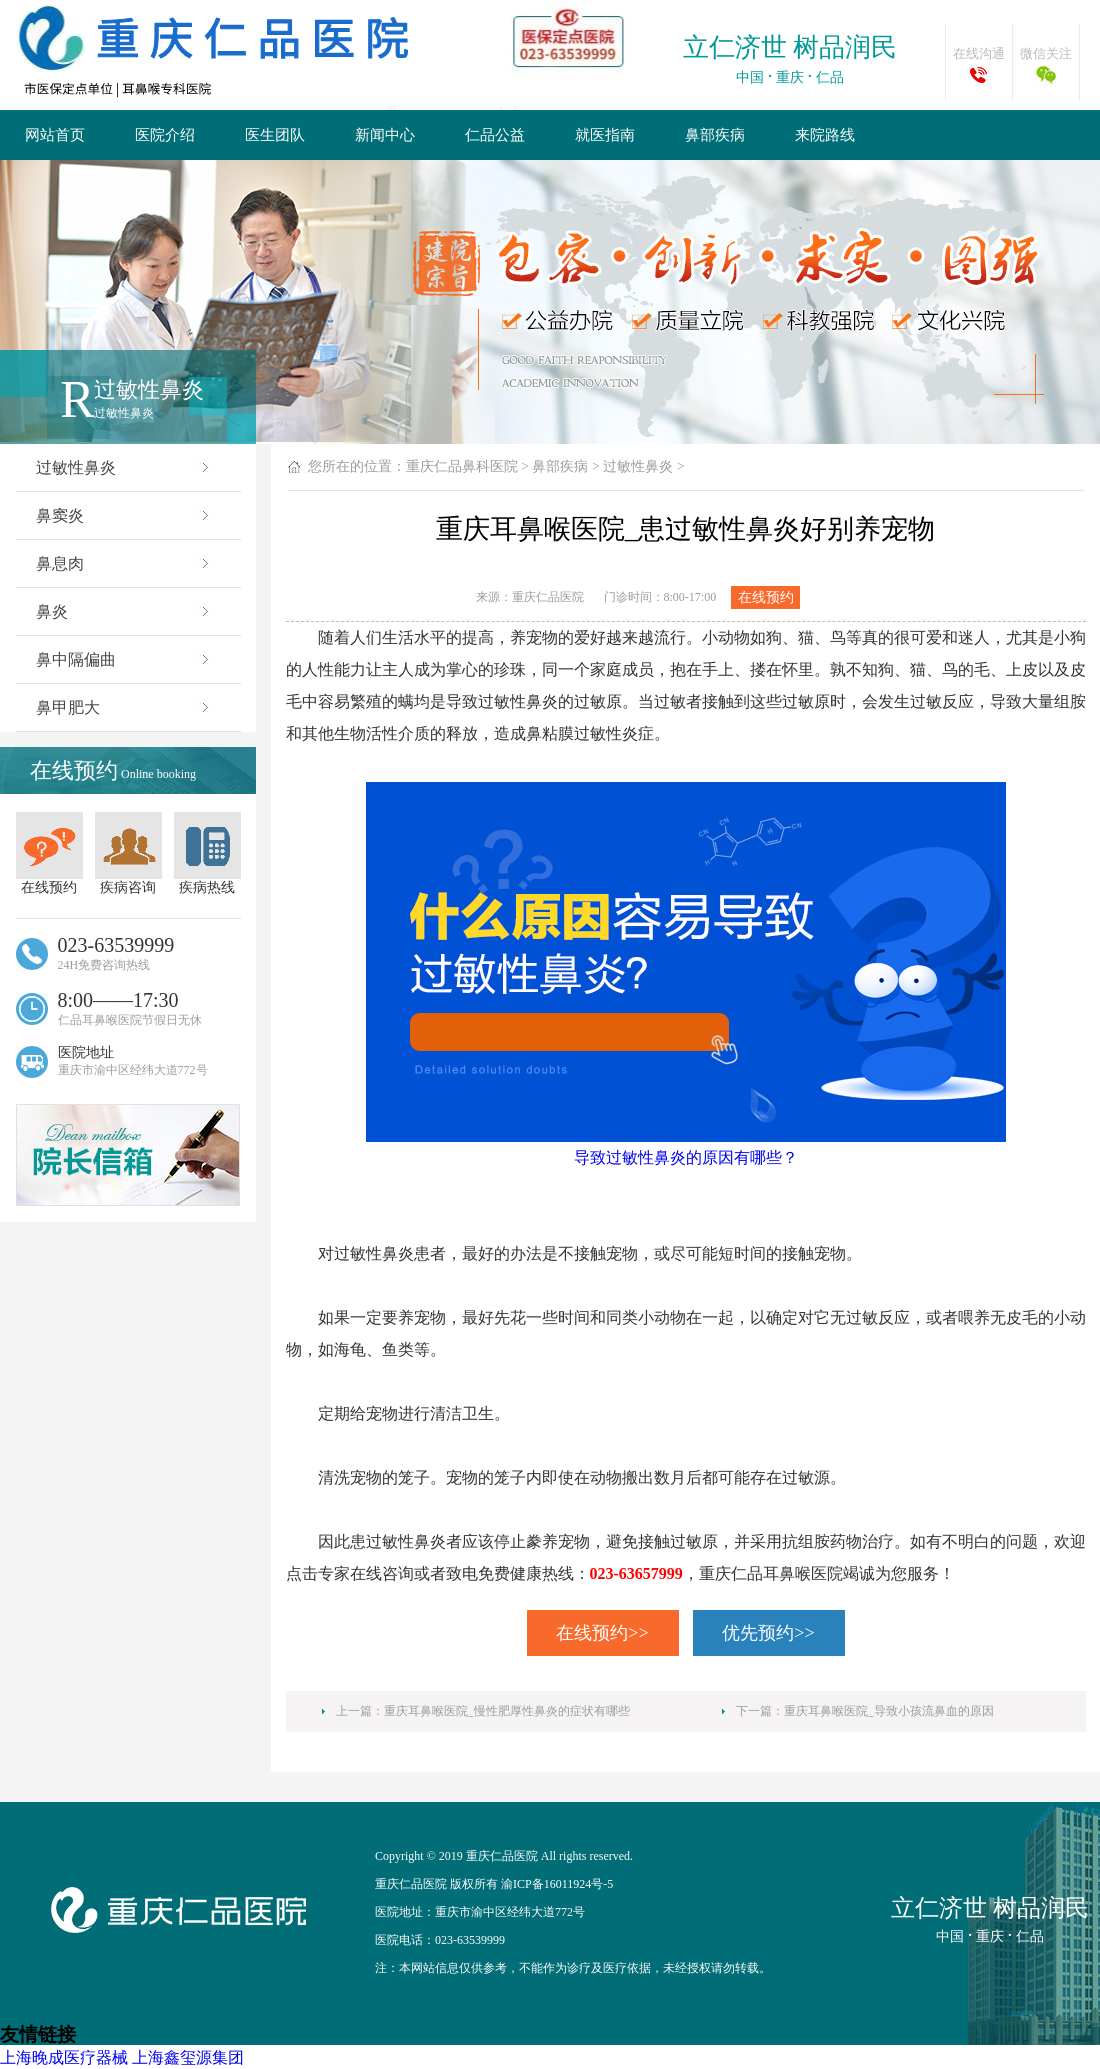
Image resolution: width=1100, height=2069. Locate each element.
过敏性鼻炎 (124, 467)
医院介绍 (165, 135)
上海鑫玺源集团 (188, 2057)
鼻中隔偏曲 (124, 659)
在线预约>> (602, 1633)
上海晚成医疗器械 (64, 2057)
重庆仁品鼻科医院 (462, 466)
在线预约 (49, 853)
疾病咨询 (128, 853)
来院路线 (825, 135)
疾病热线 (207, 853)
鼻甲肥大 (124, 707)
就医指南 (605, 135)
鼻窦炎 (124, 515)
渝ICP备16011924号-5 (557, 1884)
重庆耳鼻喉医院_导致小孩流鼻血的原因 (889, 1711)
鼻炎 (124, 611)
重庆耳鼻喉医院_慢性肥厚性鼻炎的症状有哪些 (507, 1711)
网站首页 (55, 135)
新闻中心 (385, 135)
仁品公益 (495, 135)
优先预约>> (768, 1633)
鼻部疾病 (715, 135)
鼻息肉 (124, 563)
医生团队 (275, 135)
